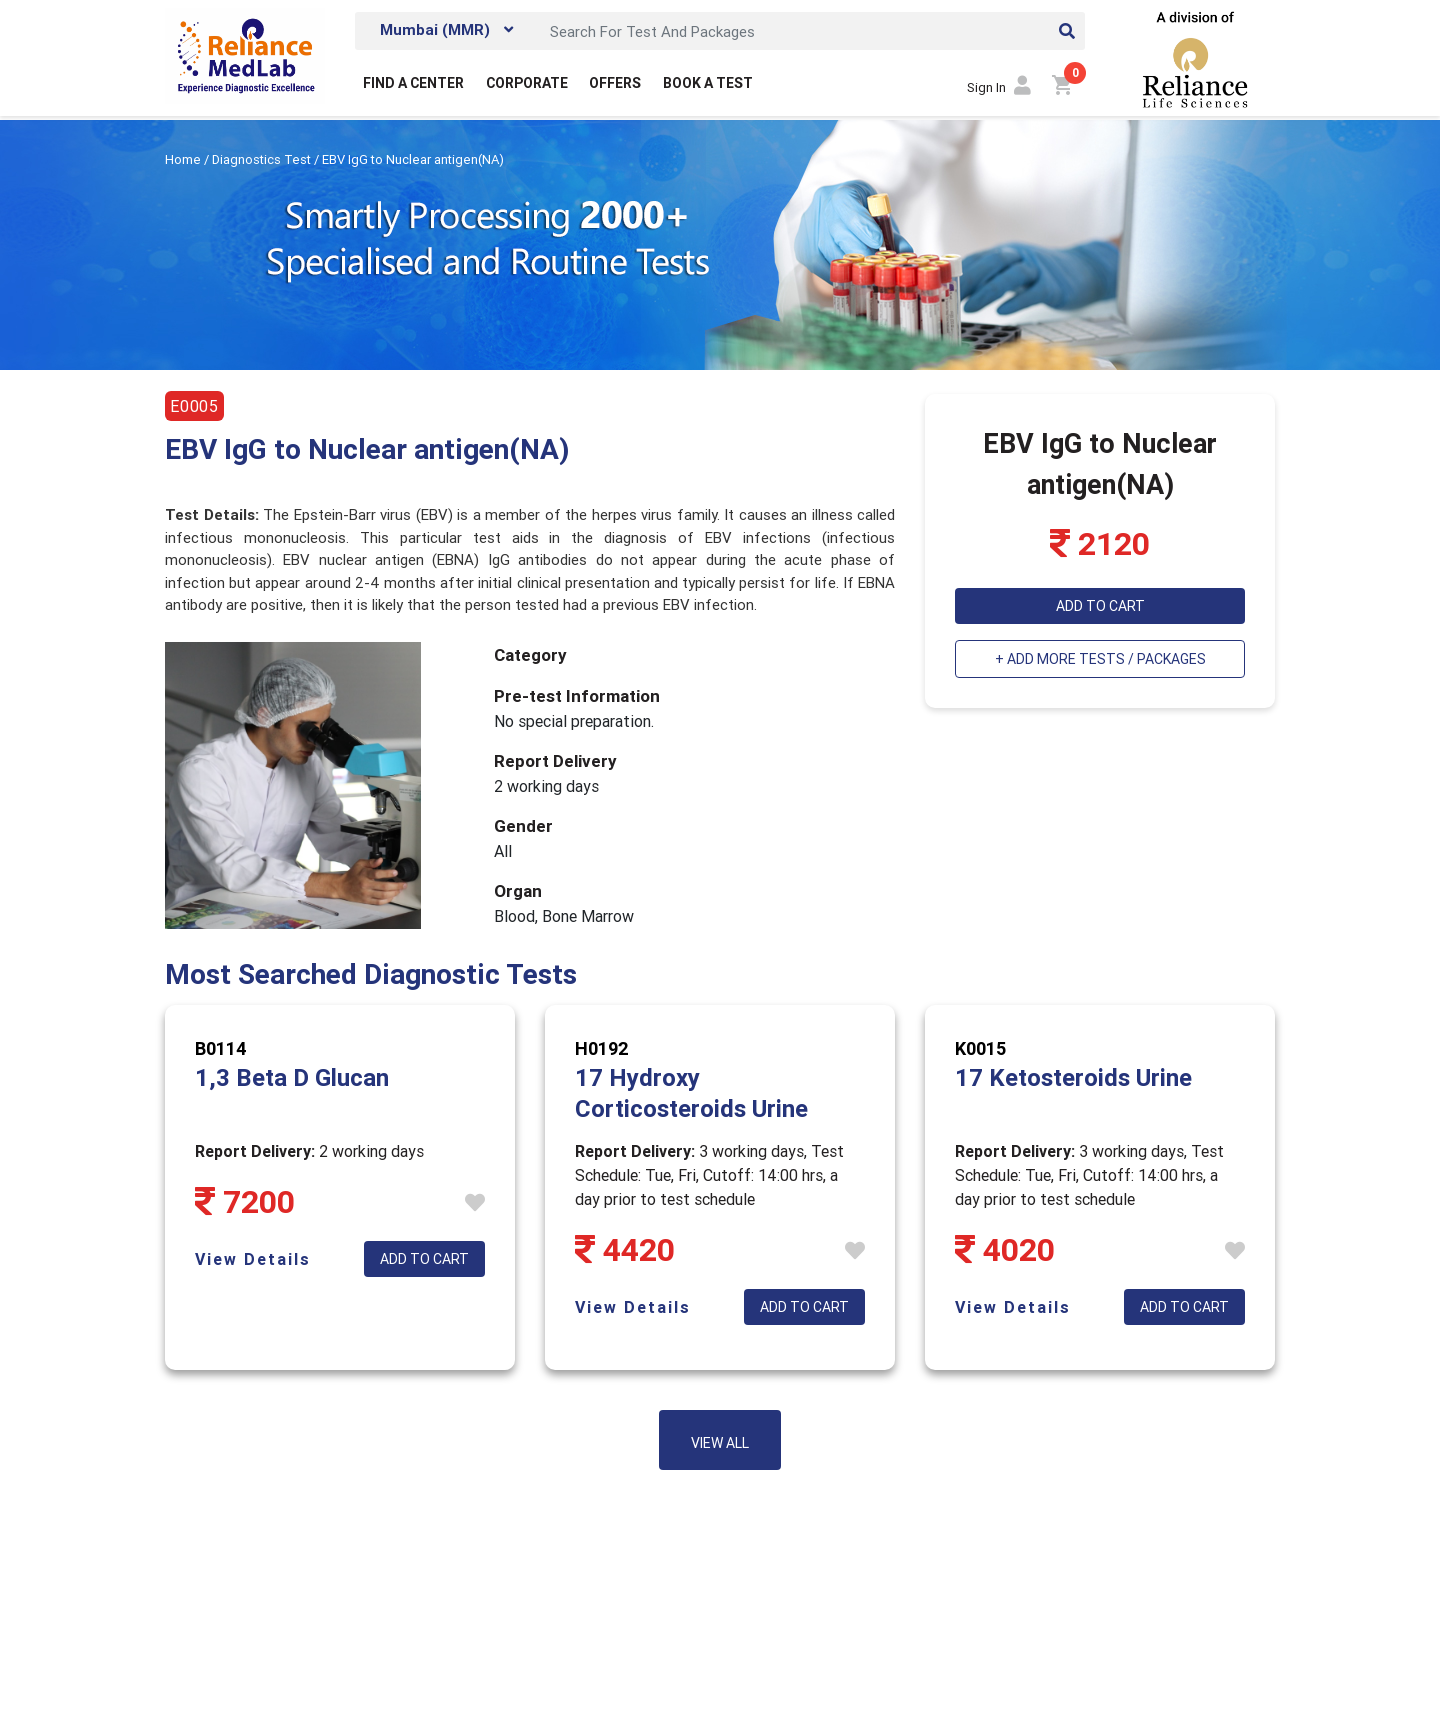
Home (184, 159)
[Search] (812, 31)
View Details (253, 1259)
